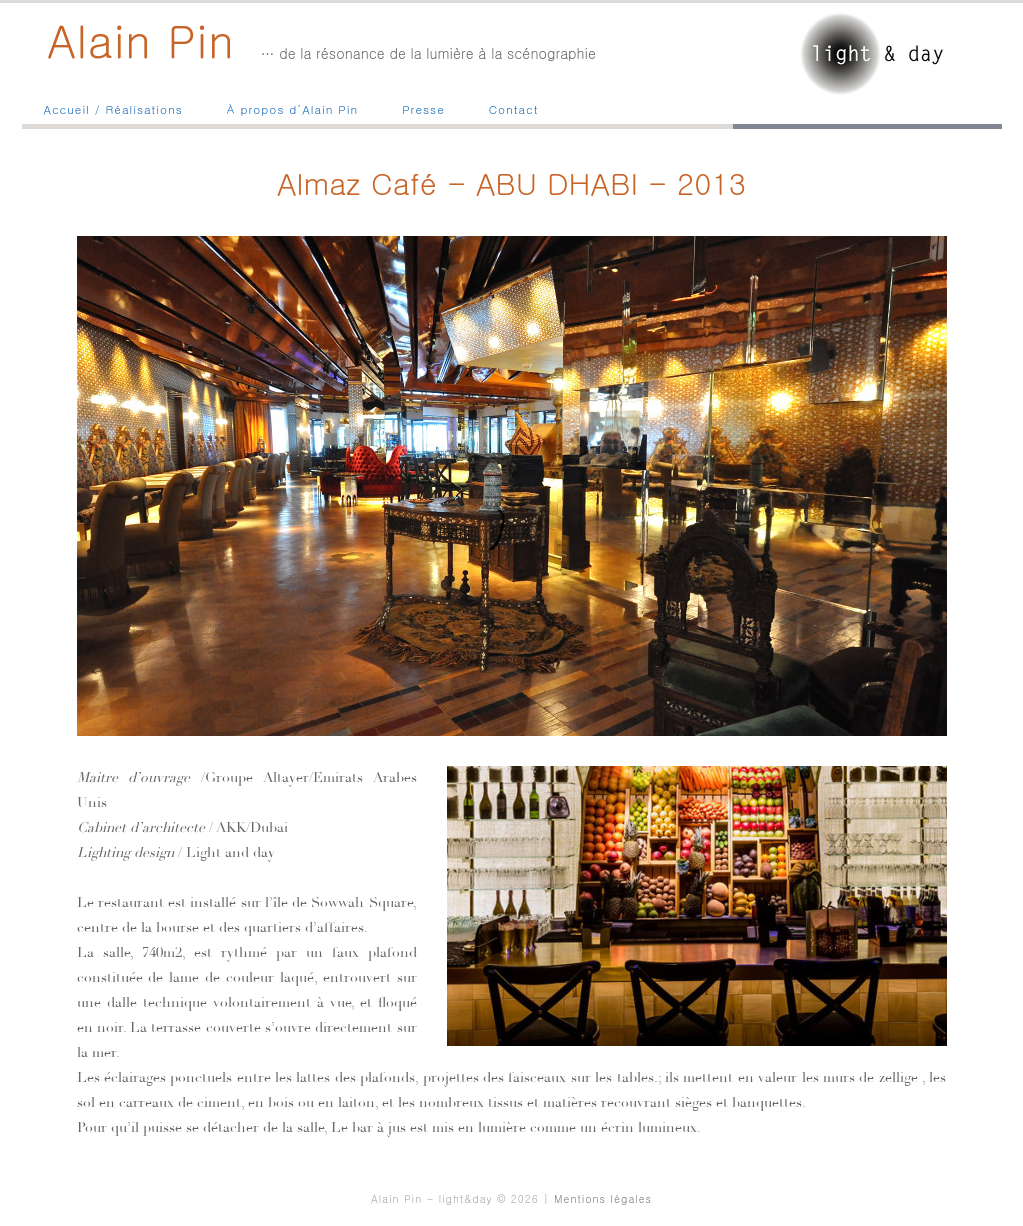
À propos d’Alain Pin (292, 109)
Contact (514, 109)
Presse (423, 109)
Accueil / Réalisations (113, 109)
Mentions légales (603, 1198)
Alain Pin (141, 39)
